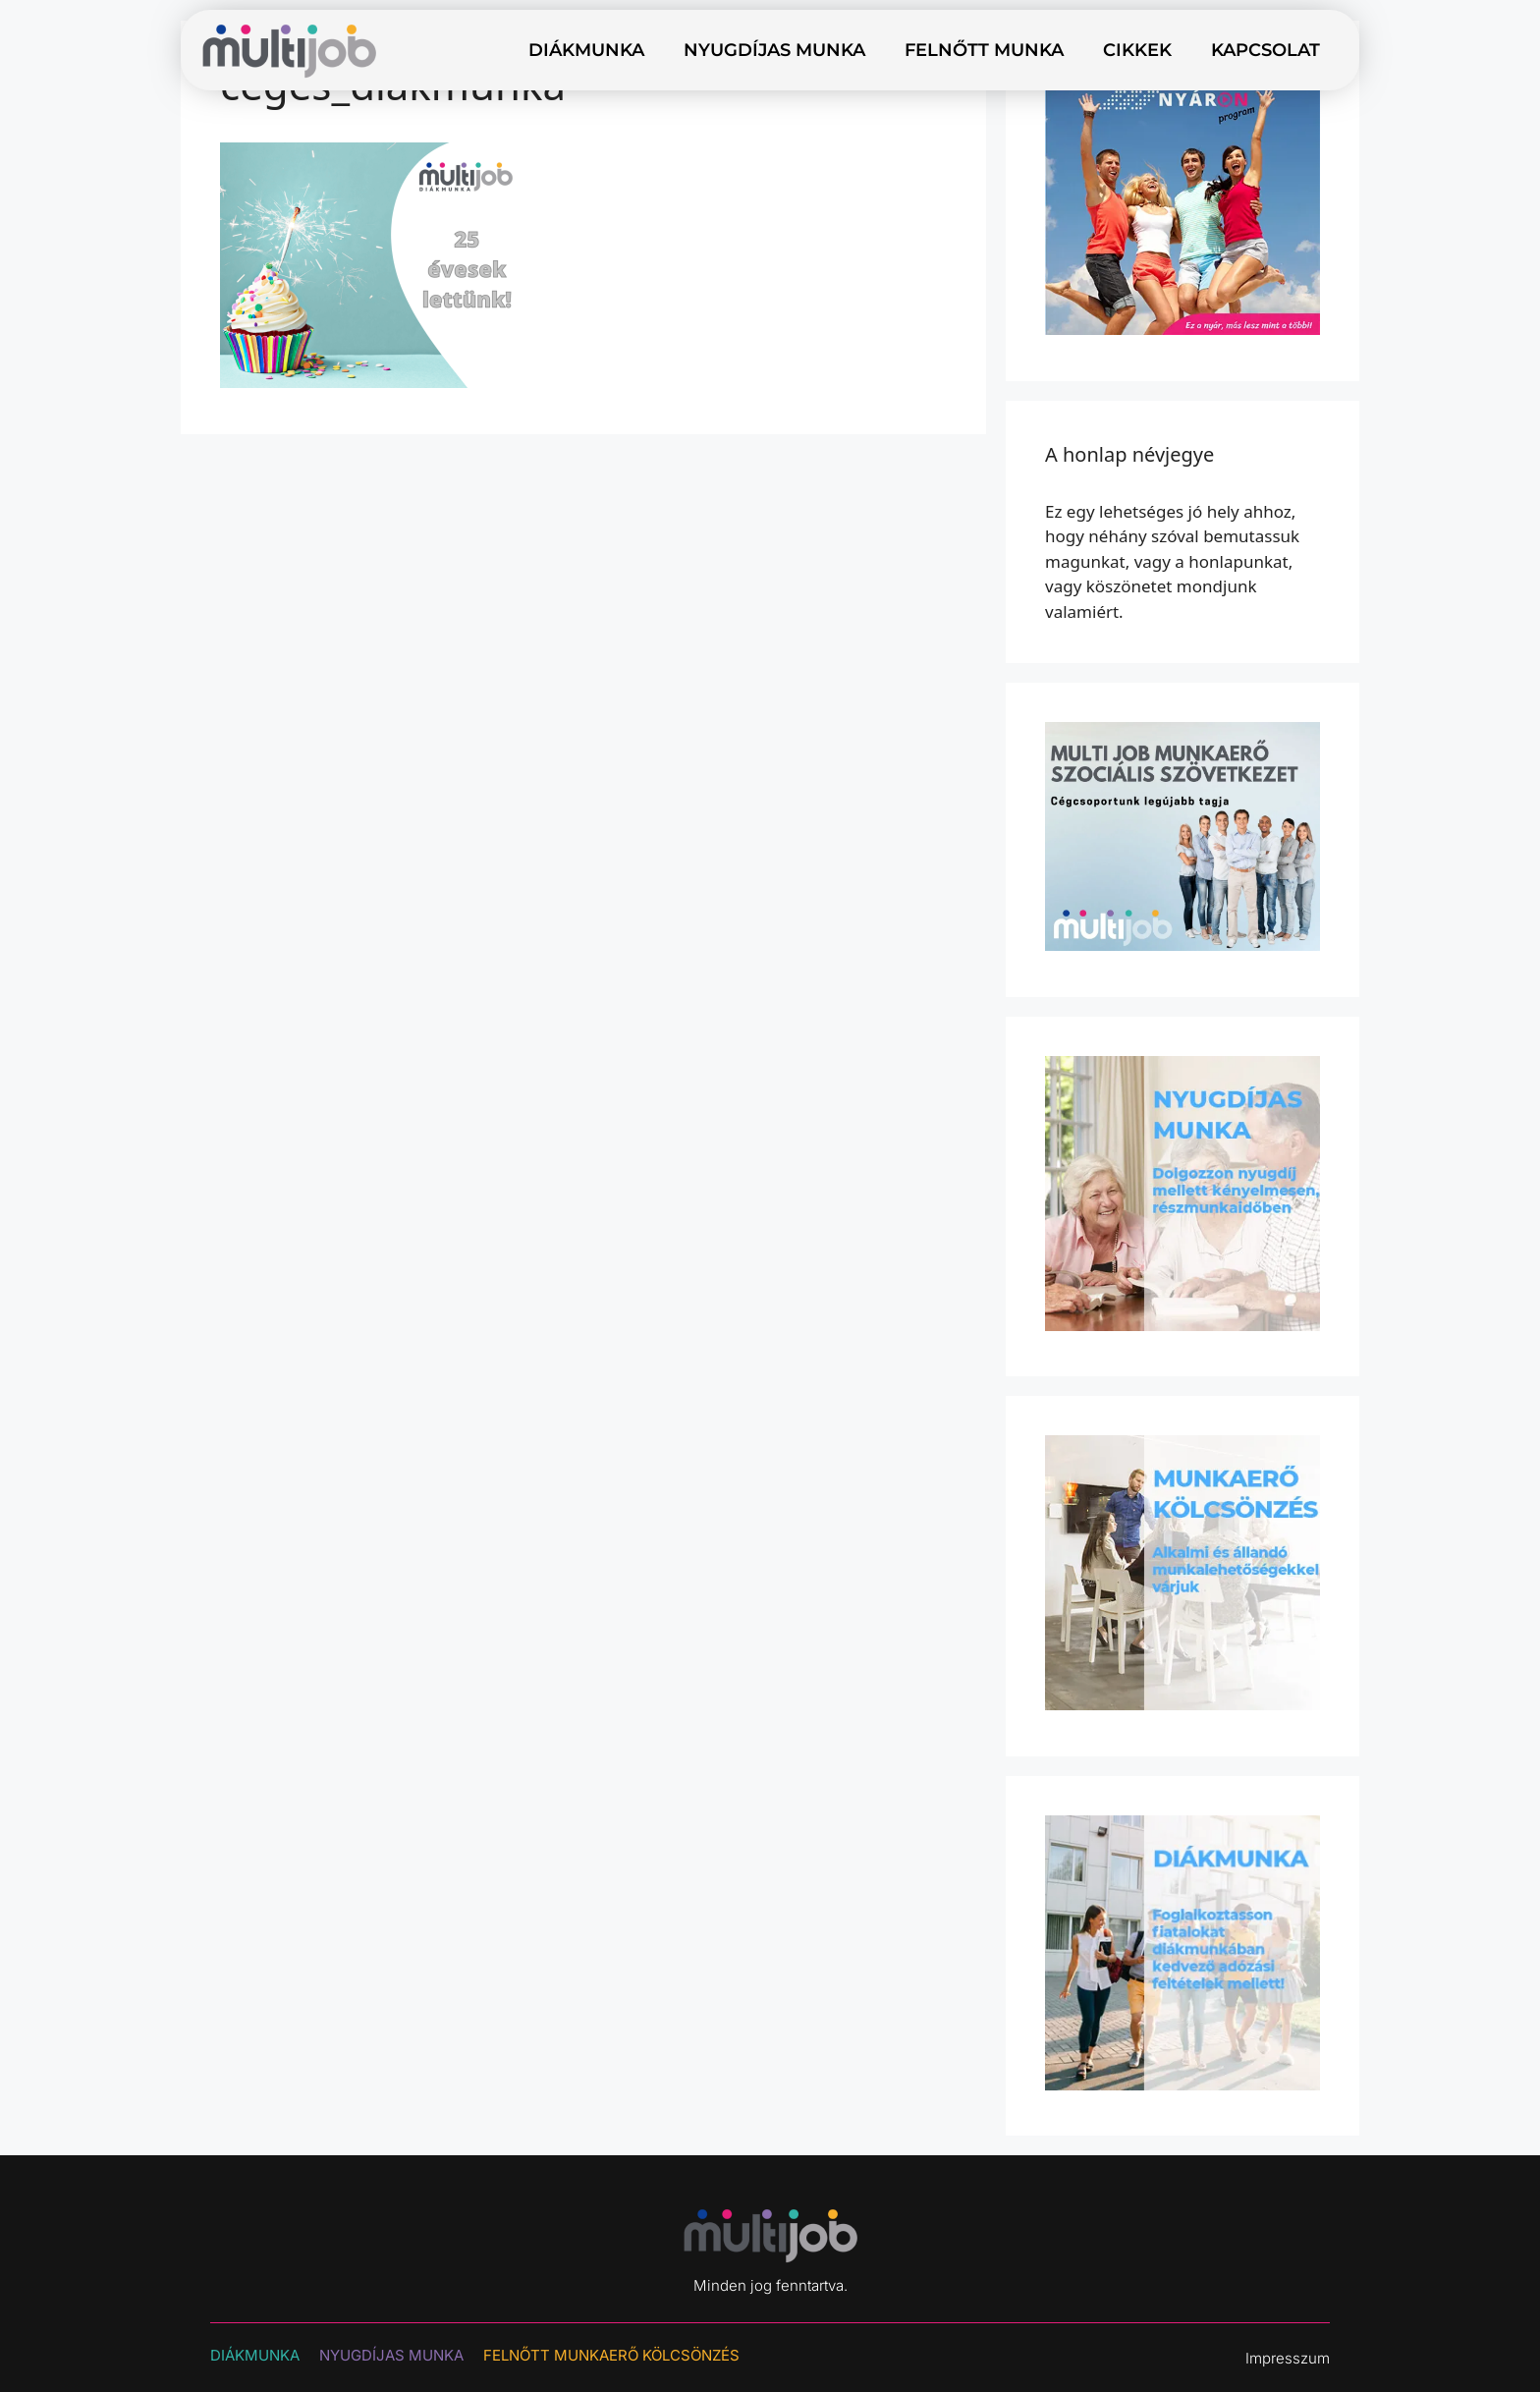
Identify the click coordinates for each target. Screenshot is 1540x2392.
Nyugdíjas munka (774, 50)
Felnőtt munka (984, 50)
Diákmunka (586, 50)
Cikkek (1137, 50)
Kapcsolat (1265, 50)
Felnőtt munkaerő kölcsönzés (611, 2355)
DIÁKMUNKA (255, 2355)
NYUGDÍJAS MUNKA (391, 2355)
